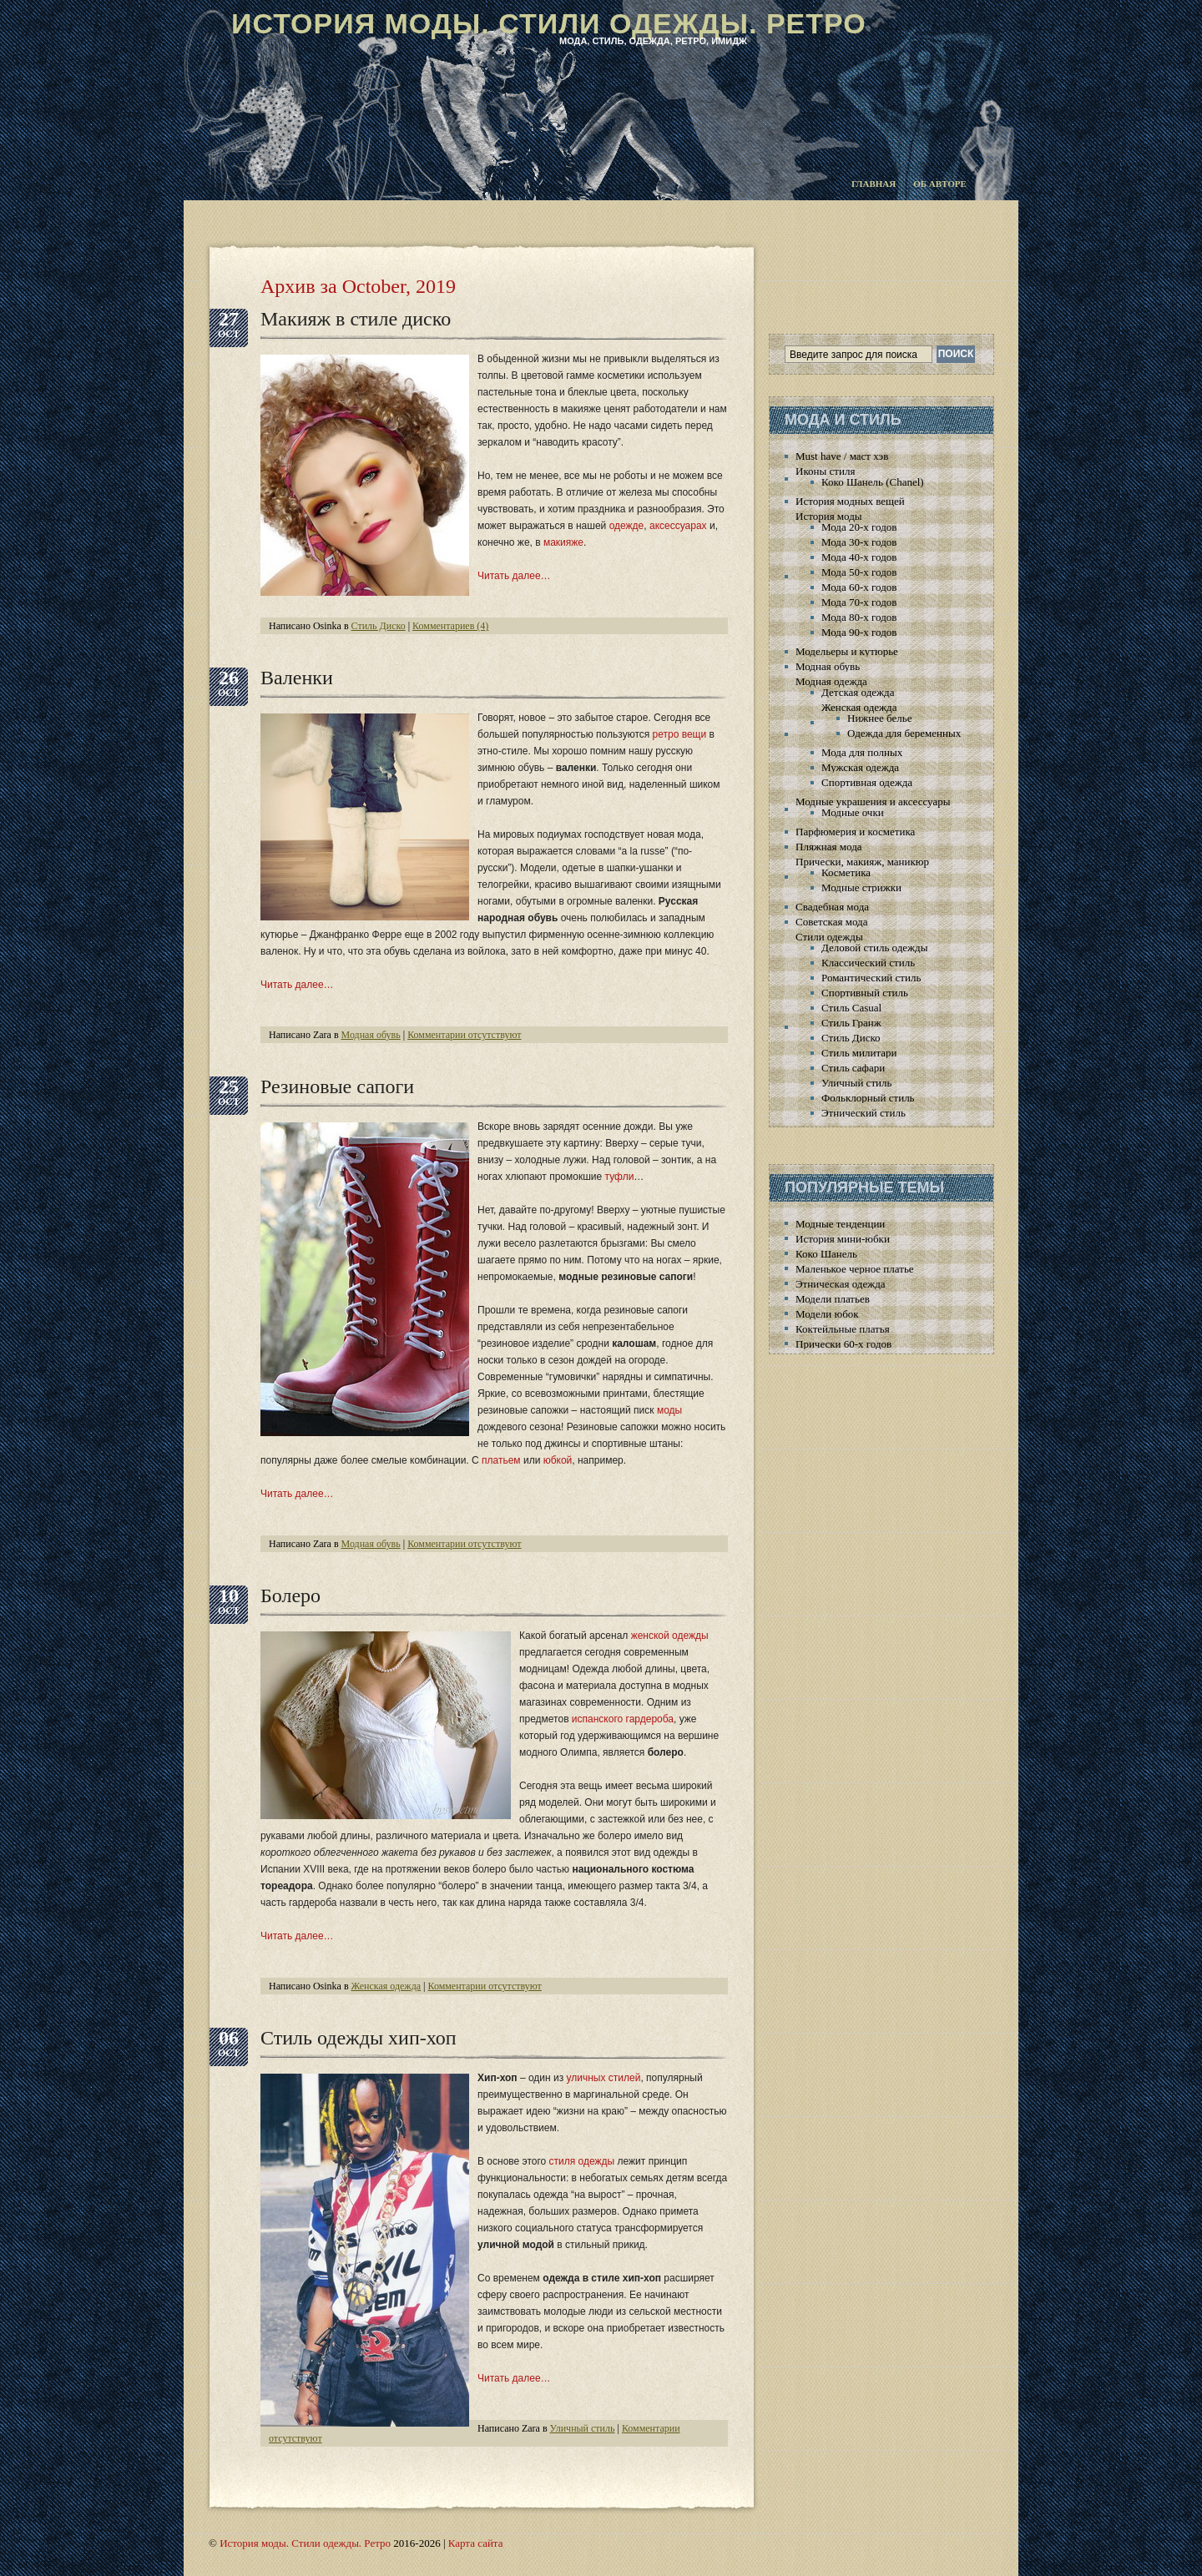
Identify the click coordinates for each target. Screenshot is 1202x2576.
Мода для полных (861, 752)
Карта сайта (475, 2543)
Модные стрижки (861, 887)
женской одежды (670, 1635)
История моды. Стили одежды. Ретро (548, 23)
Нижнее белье (879, 718)
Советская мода (831, 921)
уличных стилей (604, 2078)
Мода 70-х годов (858, 602)
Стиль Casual (851, 1007)
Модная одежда (831, 681)
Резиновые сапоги (337, 1086)
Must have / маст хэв (841, 456)
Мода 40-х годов (858, 557)
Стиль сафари (853, 1067)
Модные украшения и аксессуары (872, 801)
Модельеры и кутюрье (846, 651)
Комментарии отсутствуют (464, 1035)
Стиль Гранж (851, 1022)
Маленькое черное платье (854, 1269)
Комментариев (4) (450, 626)
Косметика (846, 872)
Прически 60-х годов (843, 1344)
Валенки (296, 677)
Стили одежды (829, 936)
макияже (563, 542)
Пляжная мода (828, 846)
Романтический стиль (871, 977)
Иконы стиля (825, 471)
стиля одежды (582, 2161)
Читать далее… (514, 576)
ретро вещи (680, 734)
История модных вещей (850, 501)
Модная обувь (371, 1035)
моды (669, 1410)
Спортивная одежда (866, 782)
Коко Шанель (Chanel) (872, 482)
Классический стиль (868, 962)
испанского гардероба (623, 1719)
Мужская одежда (860, 767)
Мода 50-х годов (858, 572)
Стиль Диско (378, 626)
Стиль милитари (859, 1052)
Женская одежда (386, 1986)
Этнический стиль (863, 1113)
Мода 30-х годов (858, 542)
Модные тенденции (840, 1223)
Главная (873, 184)
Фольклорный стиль (868, 1097)
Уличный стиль (582, 2428)
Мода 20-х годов (858, 527)
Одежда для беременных (904, 733)
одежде (626, 526)
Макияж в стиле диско (355, 319)
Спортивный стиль (864, 992)
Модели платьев (832, 1299)
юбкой (558, 1460)
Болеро (290, 1595)
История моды (828, 516)
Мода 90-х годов (858, 632)
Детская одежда (857, 692)
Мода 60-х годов (858, 587)
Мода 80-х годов (858, 617)
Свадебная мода (832, 906)
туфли (619, 1176)
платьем (501, 1460)
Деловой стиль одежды (874, 947)
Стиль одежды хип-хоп (358, 2038)
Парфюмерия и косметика (855, 831)
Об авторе (940, 184)
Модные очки (852, 812)
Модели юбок (827, 1314)
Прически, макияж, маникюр (862, 861)
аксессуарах (678, 526)
